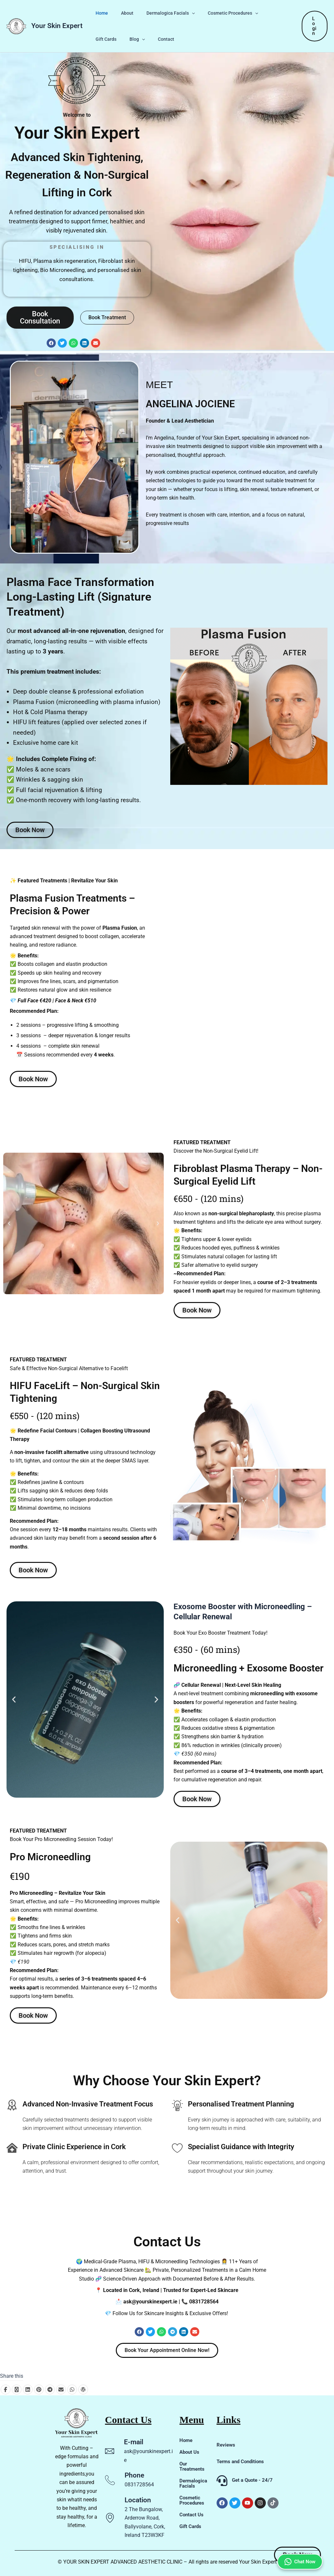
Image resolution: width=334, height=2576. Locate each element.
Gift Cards (264, 13)
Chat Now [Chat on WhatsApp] (297, 2532)
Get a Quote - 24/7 (252, 2480)
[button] (182, 13)
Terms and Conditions (242, 2461)
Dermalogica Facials (161, 13)
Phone (134, 2475)
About (121, 13)
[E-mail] (109, 2451)
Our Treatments (192, 2466)
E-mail (133, 2442)
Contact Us (192, 2514)
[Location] (110, 2518)
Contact (126, 39)
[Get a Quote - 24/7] (222, 2480)
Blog (101, 39)
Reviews (226, 2445)
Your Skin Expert (57, 26)
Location (138, 2500)
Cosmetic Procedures (219, 13)
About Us (190, 2452)
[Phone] (110, 2480)
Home (100, 13)
